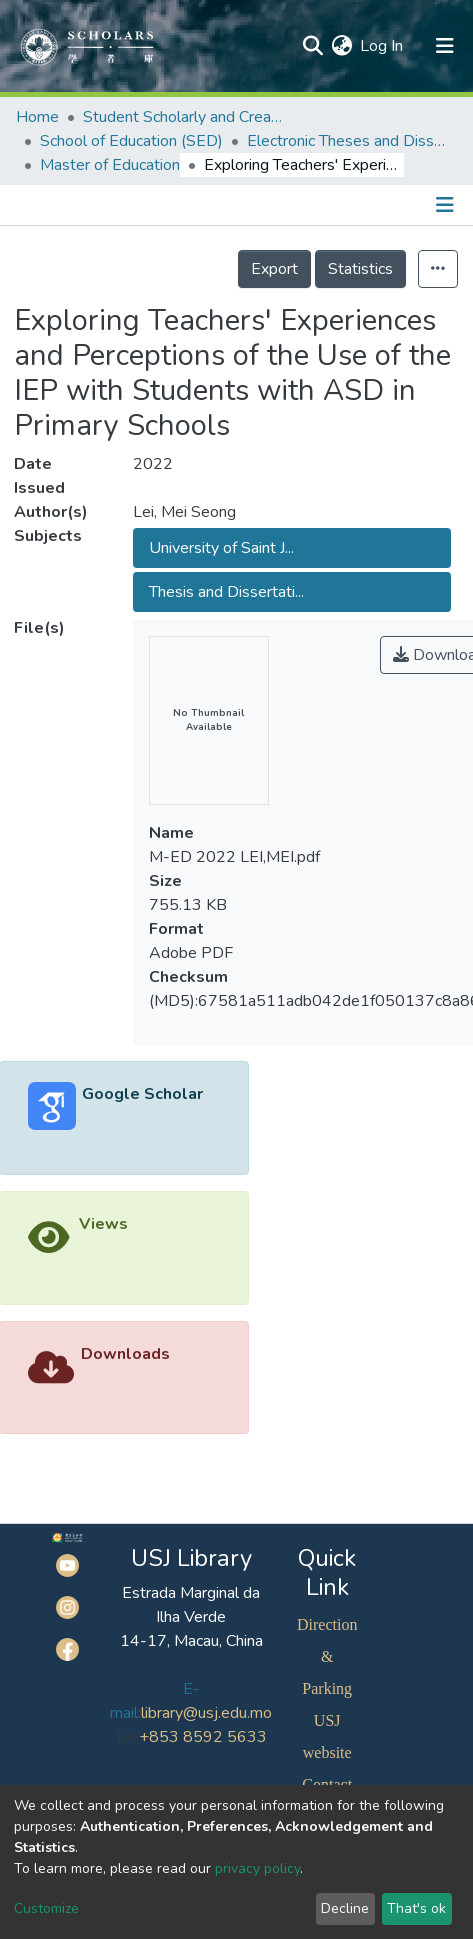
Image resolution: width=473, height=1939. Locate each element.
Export (274, 269)
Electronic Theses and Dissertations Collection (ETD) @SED (347, 141)
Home (37, 117)
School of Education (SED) (131, 141)
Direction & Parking (327, 1656)
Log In (382, 46)
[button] (341, 46)
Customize (46, 1908)
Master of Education (110, 165)
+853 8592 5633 (203, 1737)
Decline (345, 1908)
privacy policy (257, 1868)
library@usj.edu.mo (206, 1713)
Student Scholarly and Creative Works (183, 117)
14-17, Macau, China (191, 1641)
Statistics (360, 269)
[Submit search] (312, 46)
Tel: (127, 1737)
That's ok (416, 1908)
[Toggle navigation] (447, 205)
